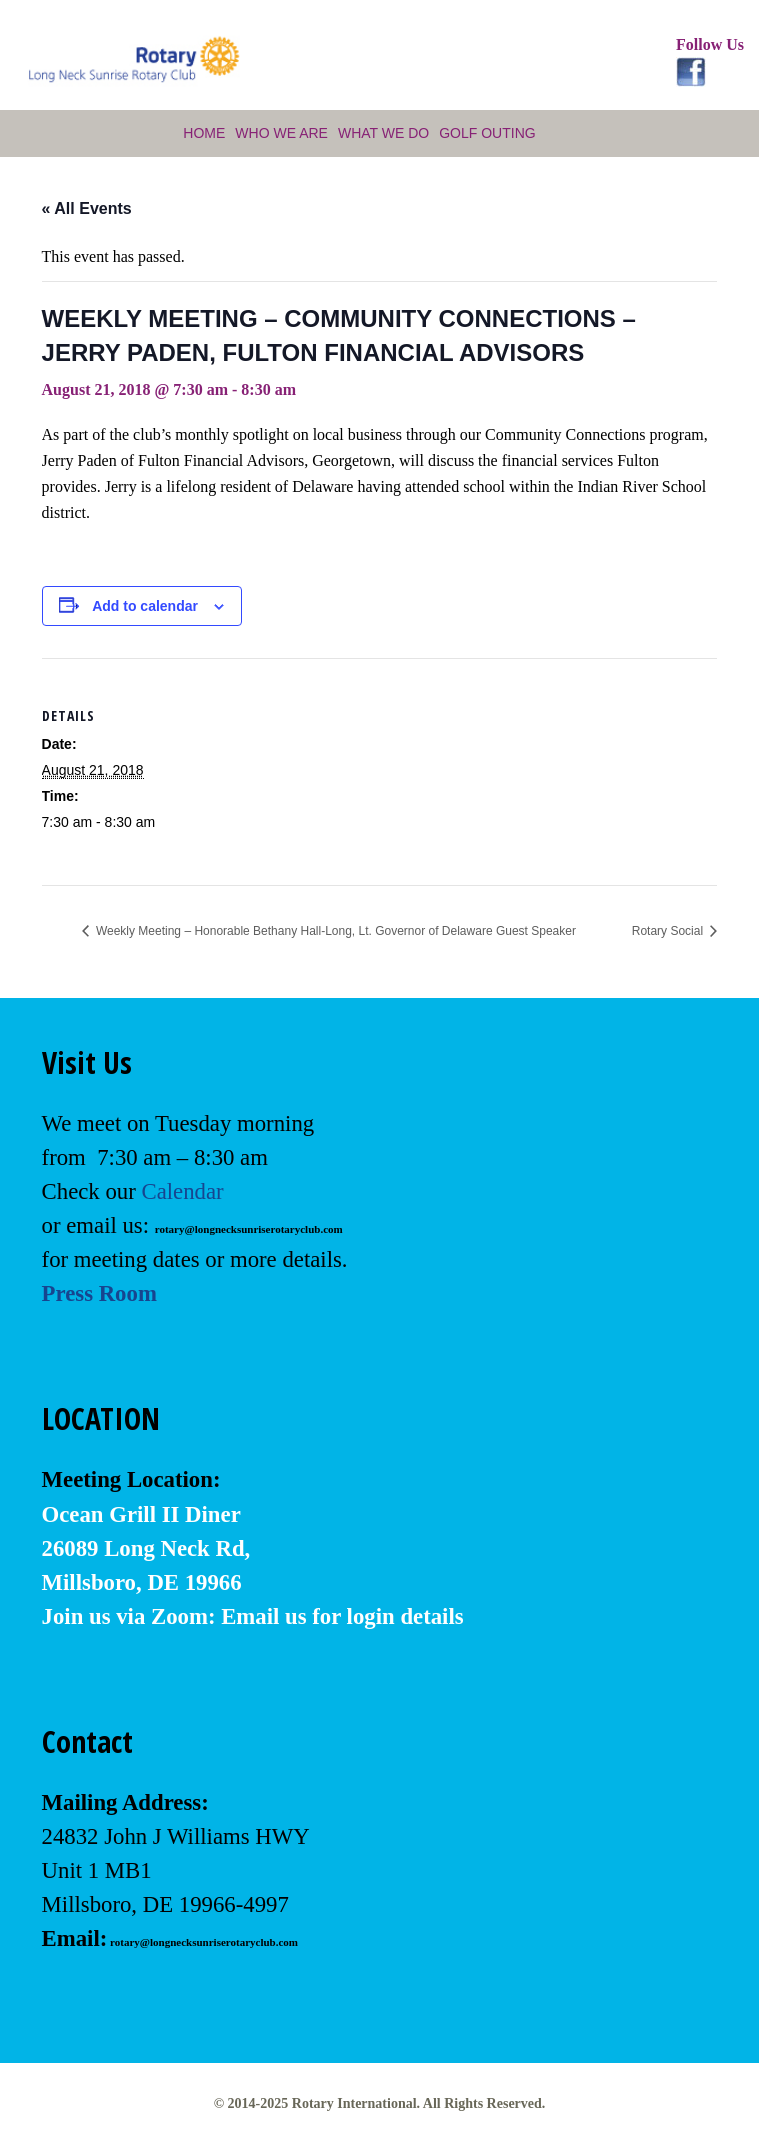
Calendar (182, 1191)
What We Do (383, 133)
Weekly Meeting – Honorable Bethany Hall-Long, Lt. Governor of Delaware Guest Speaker (334, 931)
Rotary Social (669, 931)
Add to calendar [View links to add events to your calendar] (145, 606)
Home (204, 133)
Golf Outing (487, 133)
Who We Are (281, 133)
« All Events (87, 208)
